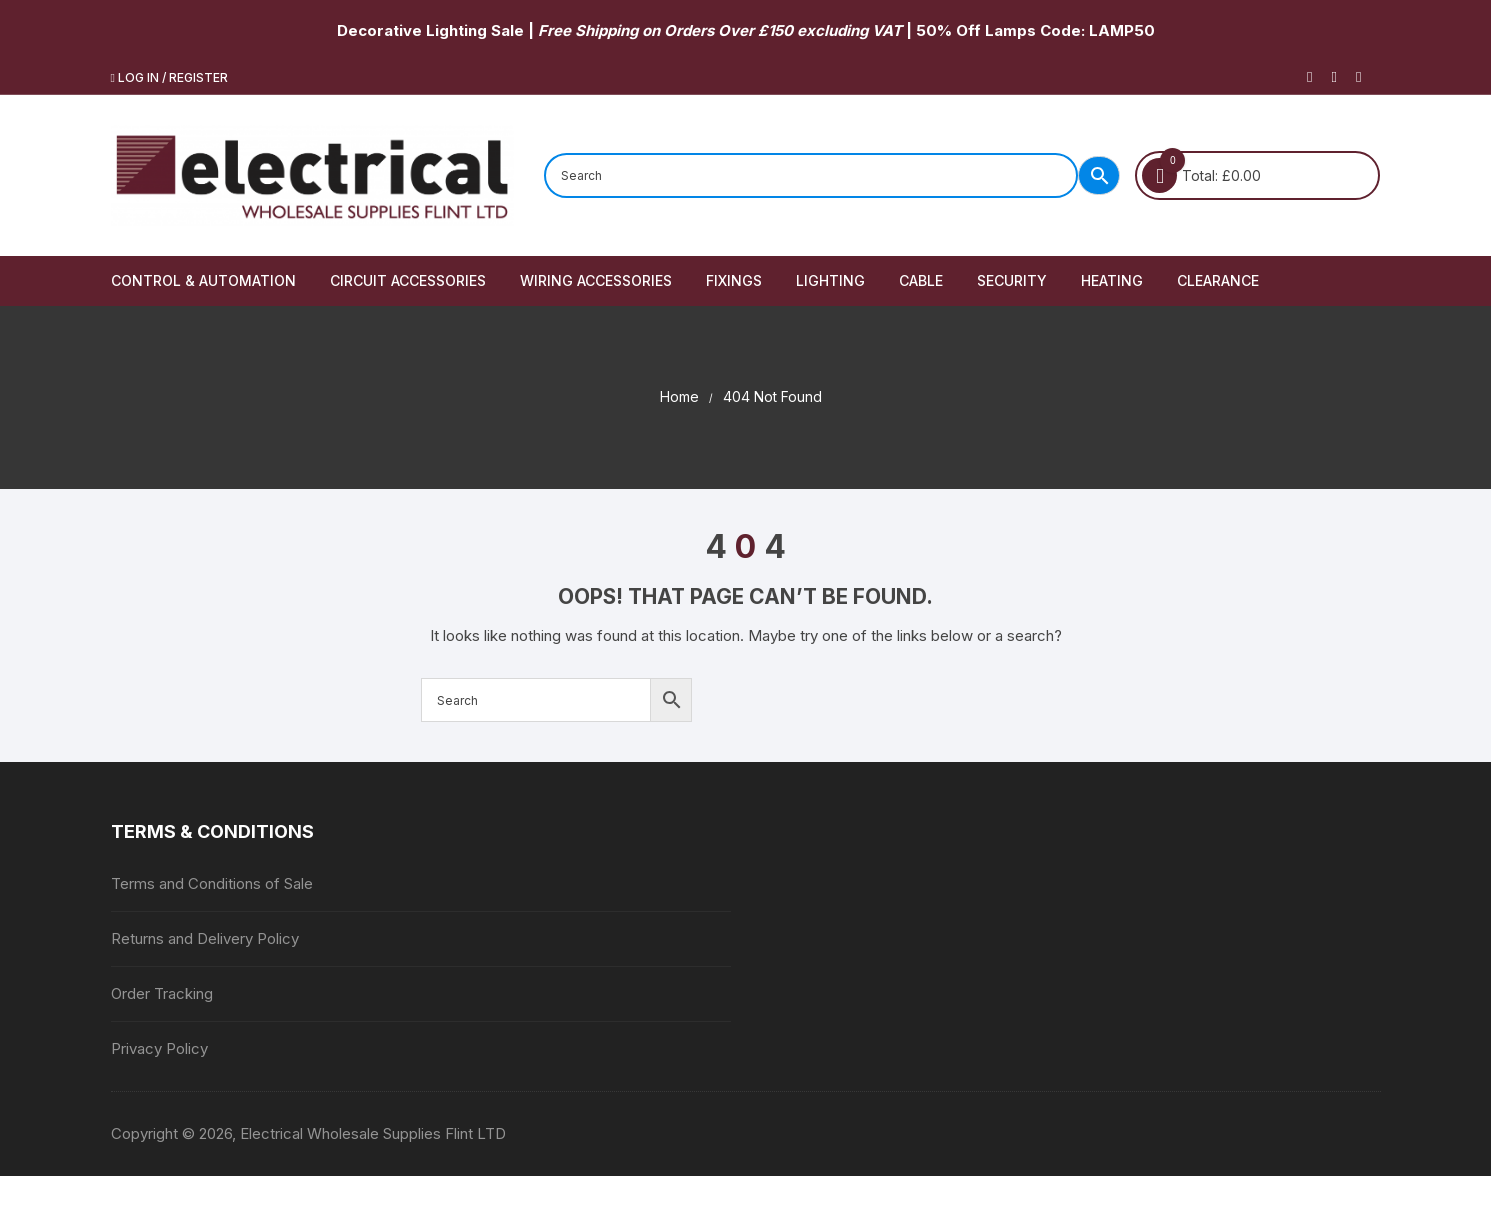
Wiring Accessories (596, 280)
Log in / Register (169, 77)
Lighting (830, 280)
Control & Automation (203, 280)
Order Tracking (162, 993)
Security (1012, 280)
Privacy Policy (159, 1048)
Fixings (734, 280)
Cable (921, 280)
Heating (1112, 280)
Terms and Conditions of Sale (212, 883)
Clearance (1218, 280)
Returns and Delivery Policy (205, 938)
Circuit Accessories (408, 280)
